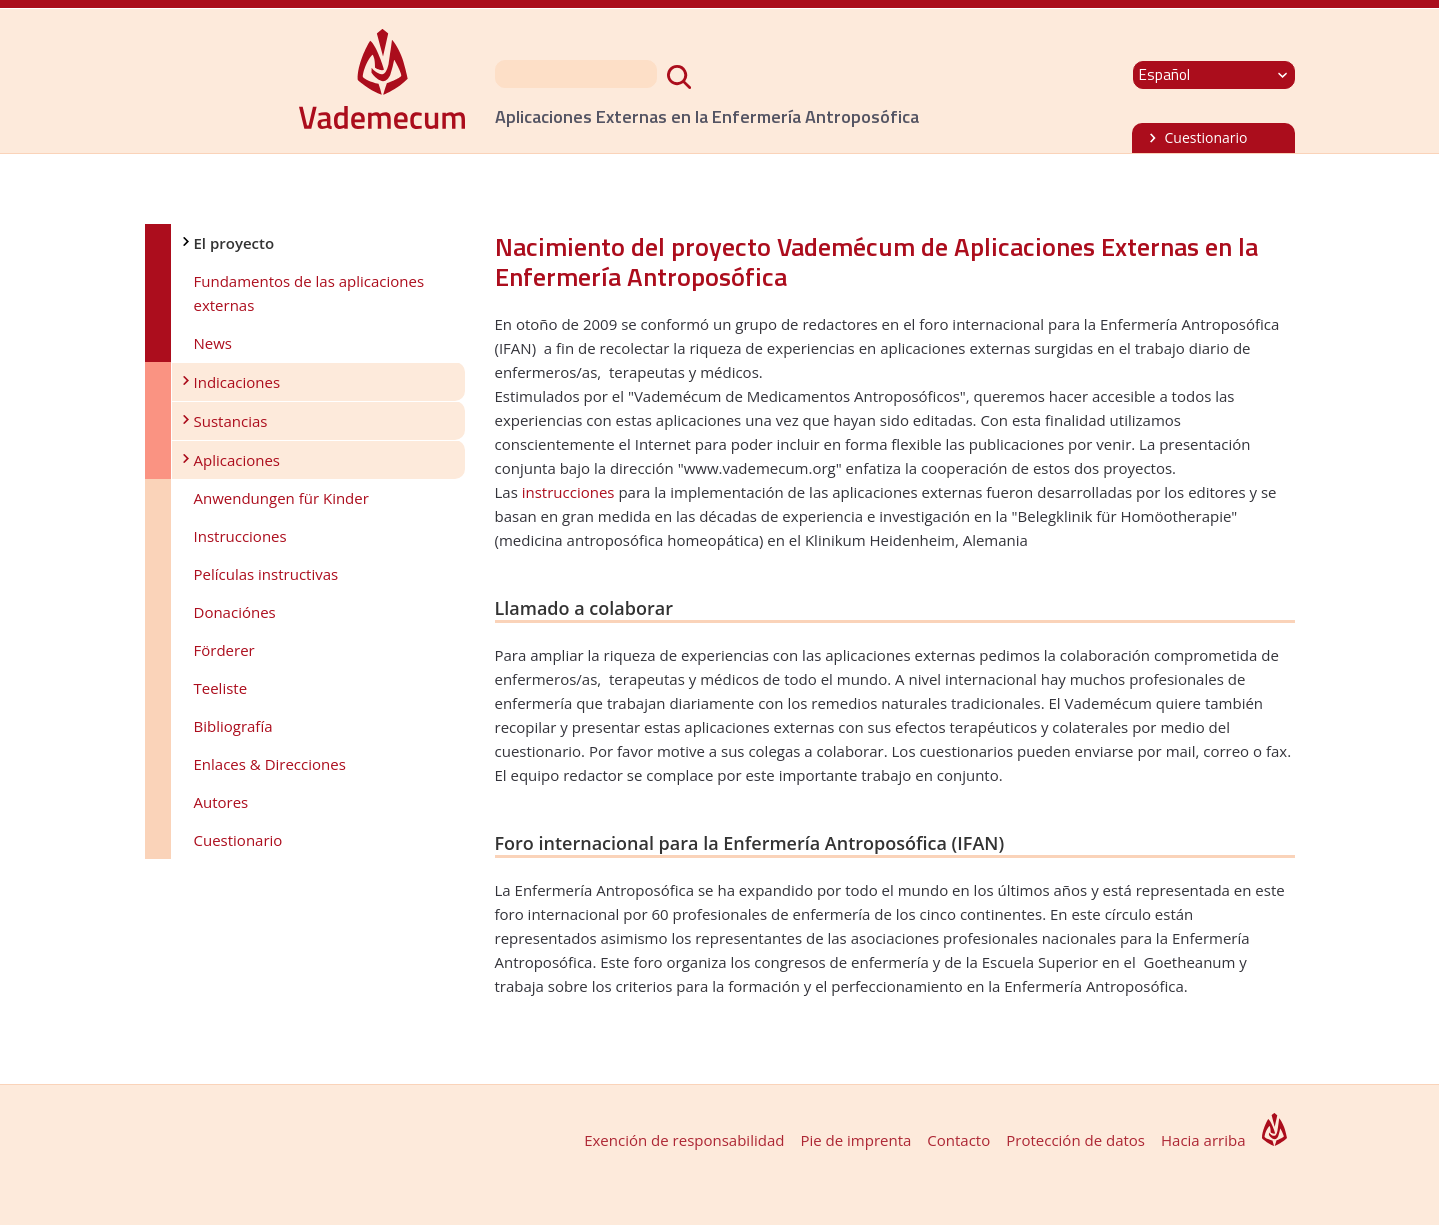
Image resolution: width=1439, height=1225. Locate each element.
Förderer (224, 650)
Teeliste (221, 688)
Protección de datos (1075, 1140)
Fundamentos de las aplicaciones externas (309, 293)
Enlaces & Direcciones (270, 764)
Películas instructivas (266, 574)
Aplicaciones (237, 460)
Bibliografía (233, 726)
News (213, 343)
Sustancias (231, 421)
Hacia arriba (1203, 1140)
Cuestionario (1206, 137)
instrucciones (568, 492)
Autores (221, 802)
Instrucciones (240, 536)
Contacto (958, 1140)
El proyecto (234, 243)
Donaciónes (235, 612)
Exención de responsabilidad (684, 1140)
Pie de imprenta (855, 1140)
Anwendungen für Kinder (281, 498)
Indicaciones (237, 382)
